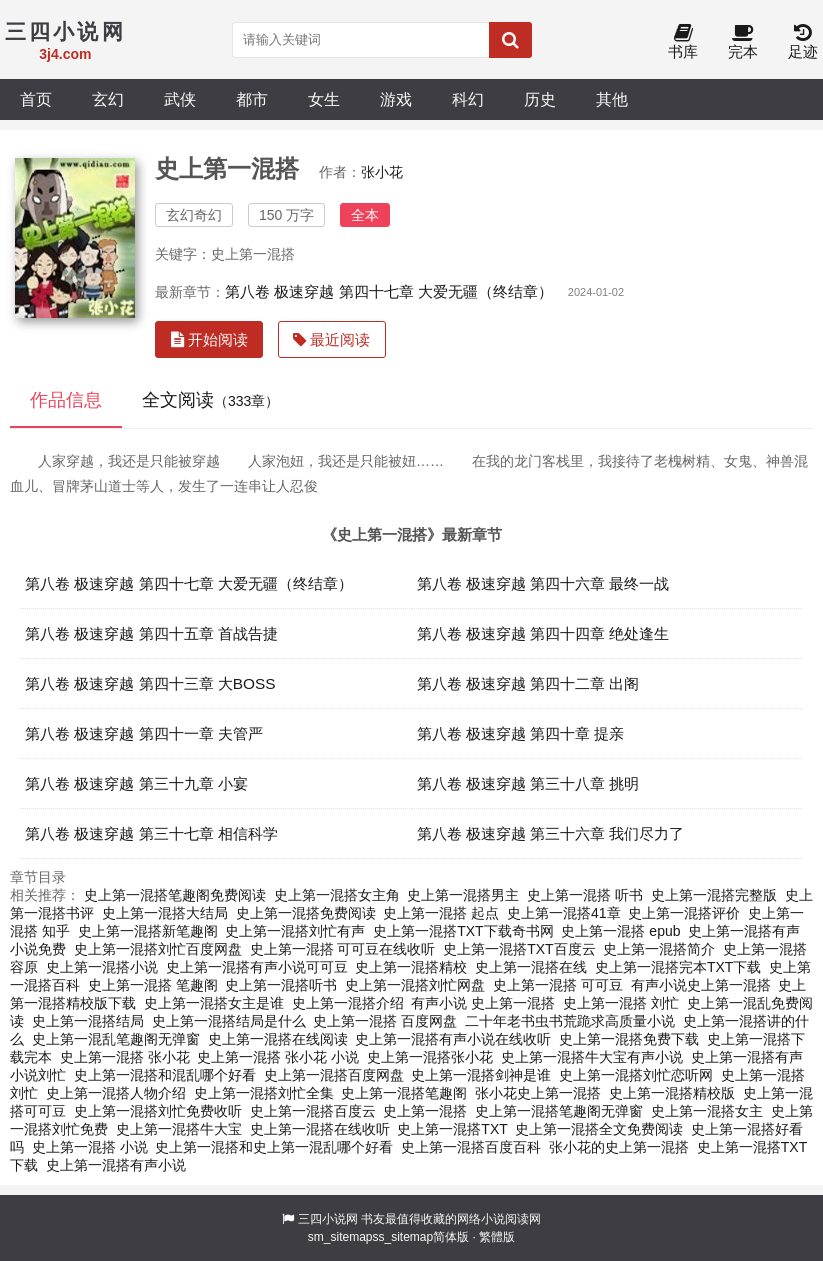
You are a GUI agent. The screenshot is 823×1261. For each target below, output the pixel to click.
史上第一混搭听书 (281, 985)
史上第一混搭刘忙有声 (295, 931)
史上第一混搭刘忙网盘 (415, 985)
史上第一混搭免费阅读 (306, 913)
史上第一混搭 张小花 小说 (278, 1057)
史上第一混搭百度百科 (471, 1147)
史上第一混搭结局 (88, 1021)
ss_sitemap (402, 1237)
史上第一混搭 (425, 1111)
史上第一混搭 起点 (441, 913)
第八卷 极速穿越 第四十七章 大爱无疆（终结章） (389, 291)
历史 (540, 99)
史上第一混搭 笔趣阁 (153, 985)
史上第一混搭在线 (531, 967)
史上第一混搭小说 (102, 967)
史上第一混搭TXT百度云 (519, 949)
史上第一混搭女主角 (337, 895)
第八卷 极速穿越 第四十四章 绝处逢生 (543, 633)
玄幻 (108, 99)
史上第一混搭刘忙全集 (264, 1093)
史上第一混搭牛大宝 (179, 1129)
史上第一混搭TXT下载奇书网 (463, 931)
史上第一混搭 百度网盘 (385, 1021)
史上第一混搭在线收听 (320, 1129)
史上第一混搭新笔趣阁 (148, 931)
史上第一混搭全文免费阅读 (599, 1129)
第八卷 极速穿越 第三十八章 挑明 (528, 783)
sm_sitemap (340, 1237)
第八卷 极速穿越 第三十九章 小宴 (136, 783)
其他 (612, 99)
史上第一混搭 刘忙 (621, 1003)
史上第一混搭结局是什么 (229, 1021)
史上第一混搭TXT (452, 1129)
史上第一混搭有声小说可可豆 (257, 967)
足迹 (803, 42)
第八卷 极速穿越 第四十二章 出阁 (528, 683)
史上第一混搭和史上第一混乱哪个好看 (274, 1147)
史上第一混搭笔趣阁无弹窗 (559, 1111)
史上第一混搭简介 (659, 949)
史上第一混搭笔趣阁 (404, 1093)
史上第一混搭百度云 (313, 1111)
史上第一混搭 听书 (585, 895)
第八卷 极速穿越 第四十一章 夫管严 (144, 733)
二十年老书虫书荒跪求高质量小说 (570, 1021)
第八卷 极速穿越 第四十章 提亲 (521, 733)
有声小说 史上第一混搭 (483, 1003)
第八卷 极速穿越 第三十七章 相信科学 (151, 833)
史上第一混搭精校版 (672, 1093)
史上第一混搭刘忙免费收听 (158, 1111)
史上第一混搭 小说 (90, 1147)
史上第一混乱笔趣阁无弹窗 (116, 1039)
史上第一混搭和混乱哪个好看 (165, 1075)
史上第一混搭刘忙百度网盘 (158, 949)
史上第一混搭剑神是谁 (481, 1075)
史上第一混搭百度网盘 (334, 1075)
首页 (36, 99)
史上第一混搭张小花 (430, 1057)
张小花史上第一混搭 (538, 1093)
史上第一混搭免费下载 (629, 1039)
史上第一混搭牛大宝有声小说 (592, 1057)
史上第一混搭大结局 (165, 913)
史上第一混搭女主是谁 (214, 1003)
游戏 (396, 99)
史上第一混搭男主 (463, 895)
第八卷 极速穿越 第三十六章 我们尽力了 (551, 833)
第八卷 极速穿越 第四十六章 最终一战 (543, 583)
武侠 (180, 99)
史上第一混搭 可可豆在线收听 (343, 949)
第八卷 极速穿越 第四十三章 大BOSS (150, 683)
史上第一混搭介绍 (348, 1003)
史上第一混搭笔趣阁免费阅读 (175, 895)
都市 (252, 99)
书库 (683, 42)
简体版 (451, 1237)
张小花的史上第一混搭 (619, 1147)
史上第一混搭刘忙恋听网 (636, 1075)
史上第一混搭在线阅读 (278, 1039)
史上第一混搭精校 (411, 967)
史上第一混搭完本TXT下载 (678, 967)
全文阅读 (210, 400)
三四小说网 (328, 1219)
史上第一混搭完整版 (714, 895)
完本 (743, 42)
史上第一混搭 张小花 (125, 1057)
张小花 (382, 172)
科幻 (468, 99)
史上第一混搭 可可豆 (558, 985)
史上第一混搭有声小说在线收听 (453, 1039)
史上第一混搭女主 (707, 1111)
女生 (324, 99)
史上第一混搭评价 (684, 913)
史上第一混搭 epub (620, 931)
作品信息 (66, 400)
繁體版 (497, 1237)
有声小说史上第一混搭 (701, 985)
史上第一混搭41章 (564, 913)
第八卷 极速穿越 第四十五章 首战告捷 (151, 633)
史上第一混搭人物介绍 (116, 1093)
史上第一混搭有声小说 (116, 1165)
